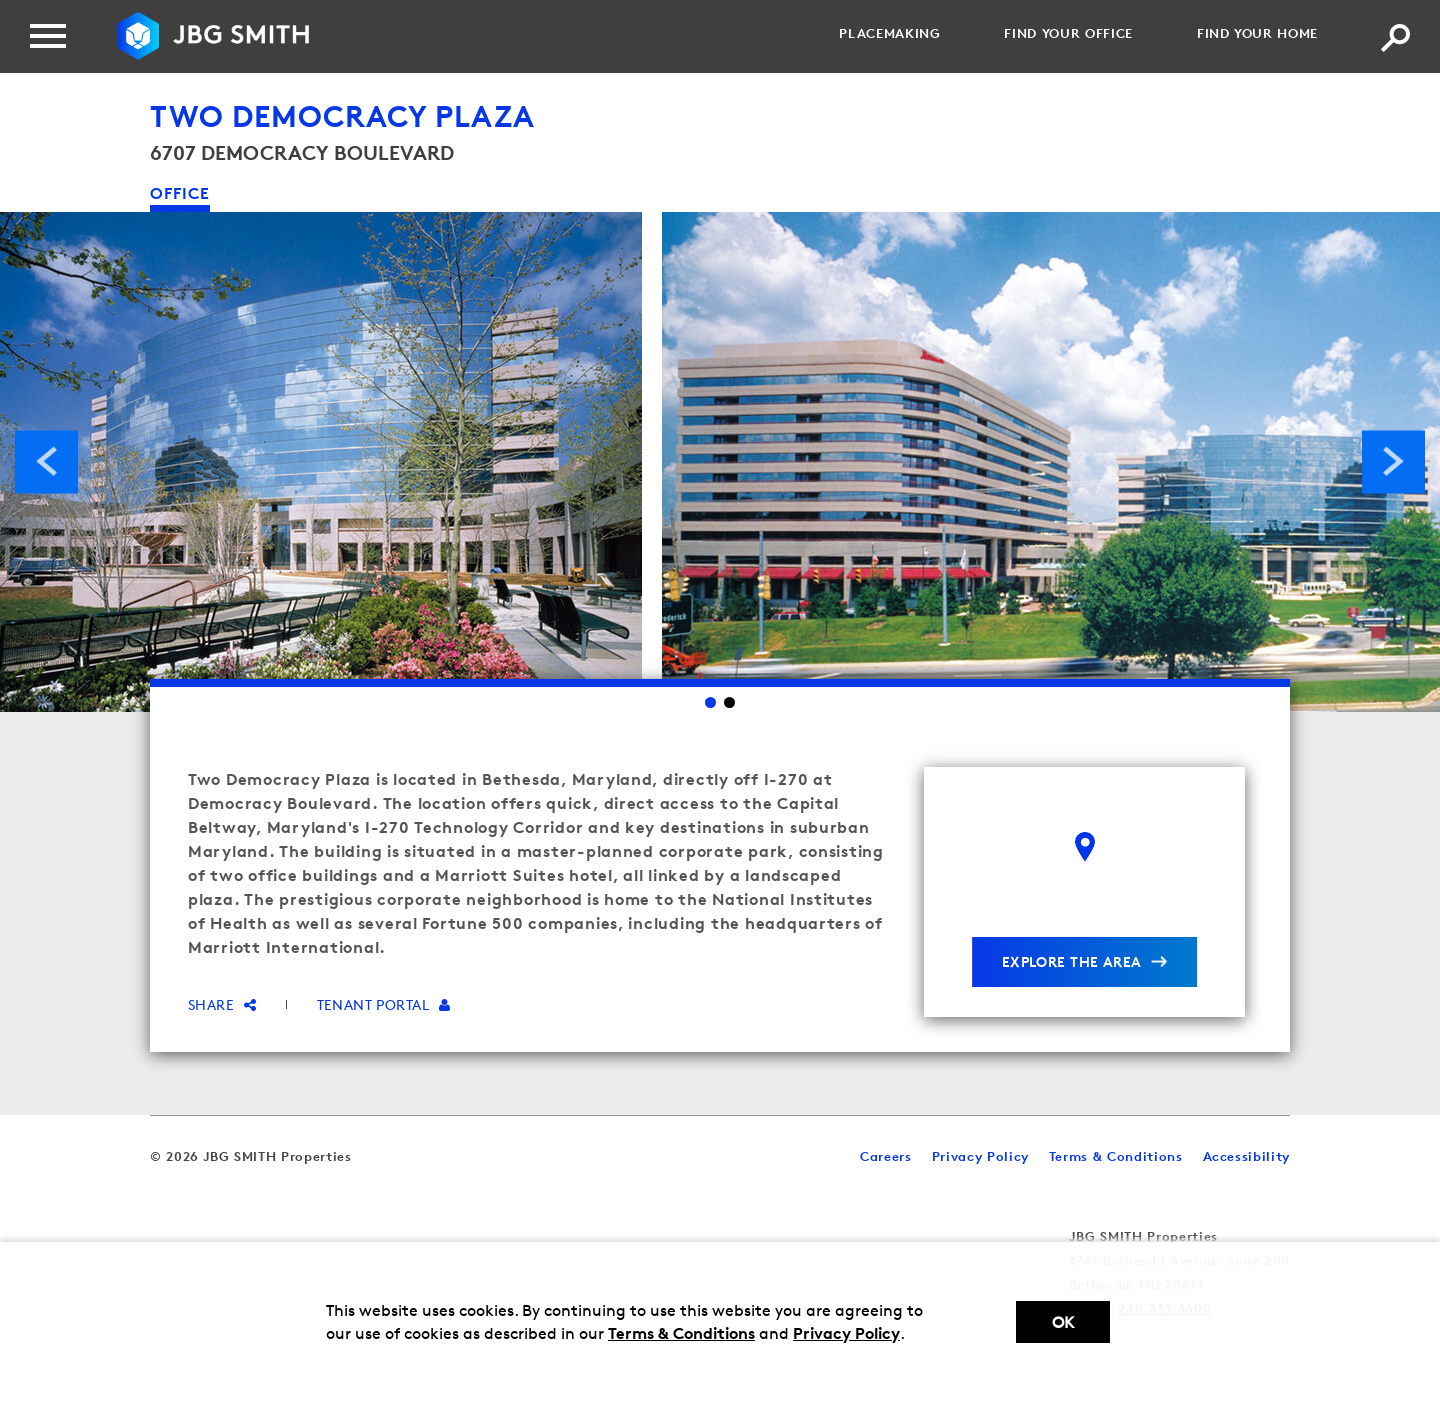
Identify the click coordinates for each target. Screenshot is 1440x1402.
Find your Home (1257, 33)
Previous (46, 461)
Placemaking (889, 33)
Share (222, 1004)
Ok (1063, 1322)
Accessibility (1246, 1156)
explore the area (1072, 961)
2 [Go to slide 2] (729, 702)
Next (1393, 461)
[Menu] (48, 36)
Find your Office (1068, 33)
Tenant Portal (384, 1004)
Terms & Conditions (681, 1333)
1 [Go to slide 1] (710, 702)
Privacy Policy (846, 1333)
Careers (886, 1156)
